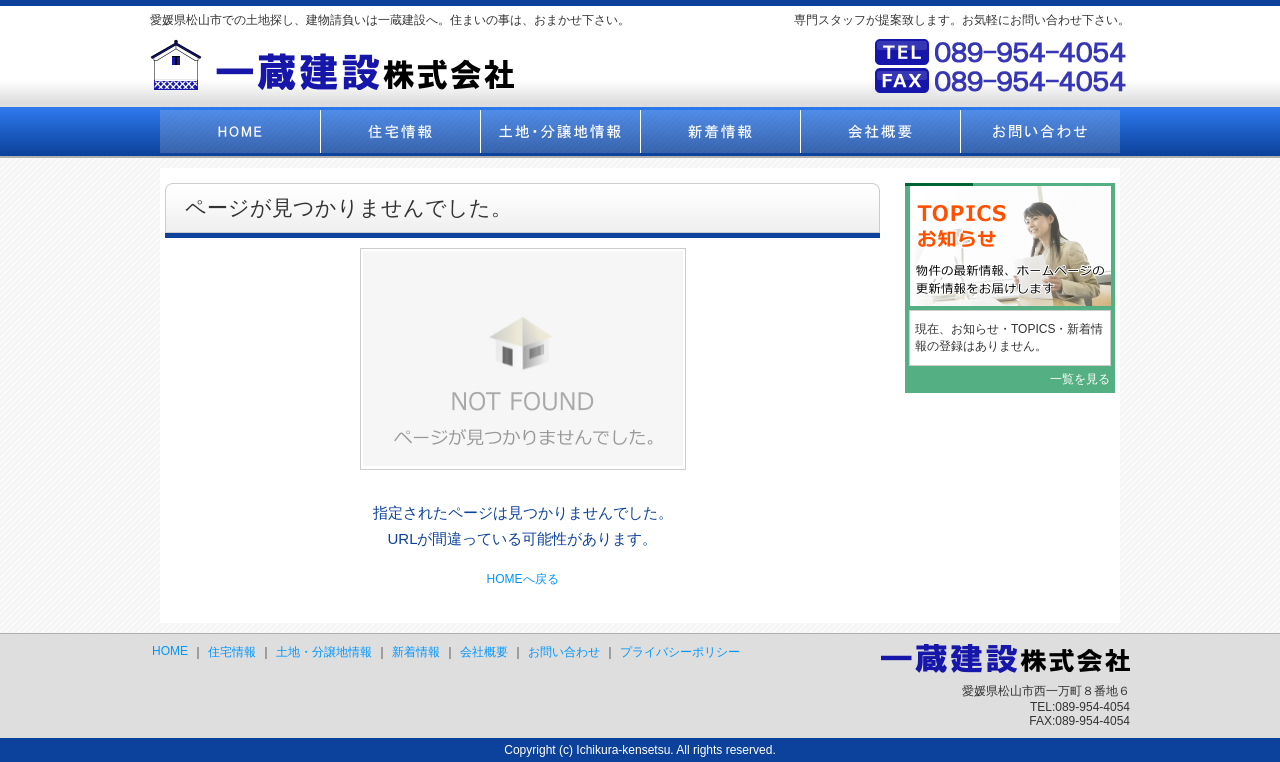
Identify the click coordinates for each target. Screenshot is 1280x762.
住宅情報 (232, 652)
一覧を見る (1080, 379)
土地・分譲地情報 (324, 652)
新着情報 (416, 652)
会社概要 (484, 652)
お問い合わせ (564, 652)
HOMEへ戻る (523, 579)
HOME (170, 651)
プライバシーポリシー (680, 652)
